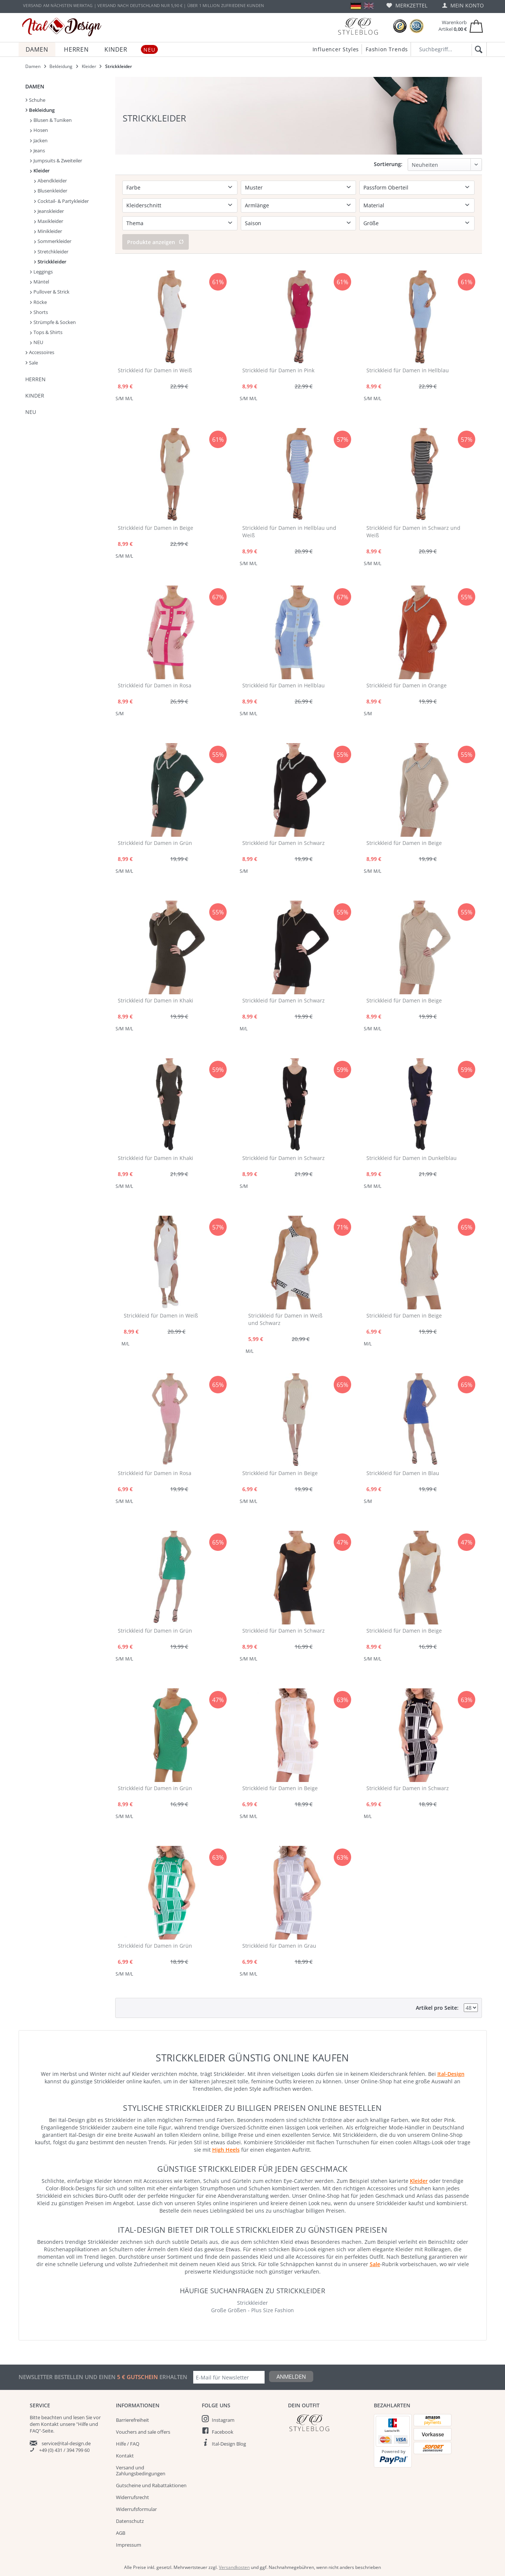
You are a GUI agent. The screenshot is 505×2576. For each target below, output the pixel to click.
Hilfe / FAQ (127, 2443)
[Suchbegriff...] (449, 49)
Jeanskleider (49, 211)
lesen (79, 2417)
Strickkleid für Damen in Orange (406, 685)
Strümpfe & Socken (53, 322)
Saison (253, 223)
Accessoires (40, 352)
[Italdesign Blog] (327, 2422)
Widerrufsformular (136, 2509)
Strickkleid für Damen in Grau (279, 1945)
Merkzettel (406, 5)
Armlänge (257, 205)
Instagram (223, 2420)
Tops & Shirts (46, 332)
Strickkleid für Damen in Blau (402, 1473)
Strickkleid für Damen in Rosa (154, 685)
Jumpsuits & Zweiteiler (56, 160)
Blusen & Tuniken (51, 120)
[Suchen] (477, 50)
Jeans (37, 150)
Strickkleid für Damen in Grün (155, 842)
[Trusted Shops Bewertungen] (400, 26)
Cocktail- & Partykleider (61, 201)
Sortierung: (388, 164)
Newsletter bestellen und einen (68, 2377)
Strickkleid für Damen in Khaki (155, 1000)
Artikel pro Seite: (437, 2007)
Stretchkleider (51, 251)
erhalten (172, 2377)
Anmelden (291, 2376)
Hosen (39, 130)
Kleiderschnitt (143, 205)
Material (373, 205)
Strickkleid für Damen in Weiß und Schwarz (285, 1319)
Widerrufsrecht (132, 2497)
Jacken (39, 140)
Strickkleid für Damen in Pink (278, 370)
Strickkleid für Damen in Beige (155, 527)
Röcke (38, 302)
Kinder (34, 395)
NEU (36, 342)
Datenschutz (130, 2521)
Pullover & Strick (49, 291)
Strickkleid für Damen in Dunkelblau (411, 1157)
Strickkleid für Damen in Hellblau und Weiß (289, 531)
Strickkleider (50, 261)
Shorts (39, 312)
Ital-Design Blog (229, 2443)
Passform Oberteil (385, 187)
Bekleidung (40, 110)
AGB (120, 2533)
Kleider (40, 170)
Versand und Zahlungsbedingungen (140, 2470)
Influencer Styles (336, 49)
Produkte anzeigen (155, 242)
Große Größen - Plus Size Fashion (252, 2310)
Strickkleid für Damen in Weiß (155, 370)
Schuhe (35, 100)
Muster (254, 187)
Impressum (128, 2544)
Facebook (222, 2431)
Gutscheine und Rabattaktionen (151, 2485)
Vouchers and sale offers (143, 2431)
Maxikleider (48, 221)
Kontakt (125, 2455)
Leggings (41, 271)
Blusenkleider (50, 190)
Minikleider (48, 231)
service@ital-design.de (66, 2443)
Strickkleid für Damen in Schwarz (283, 842)
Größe (371, 223)
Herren (35, 379)
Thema (134, 223)
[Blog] (358, 26)
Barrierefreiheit (132, 2420)
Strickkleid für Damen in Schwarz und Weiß (413, 531)
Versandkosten (234, 2567)
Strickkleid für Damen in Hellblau (407, 370)
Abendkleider (50, 180)
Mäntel (39, 281)
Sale (32, 362)
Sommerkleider (52, 241)
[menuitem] (406, 5)
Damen (34, 86)
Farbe (133, 187)
